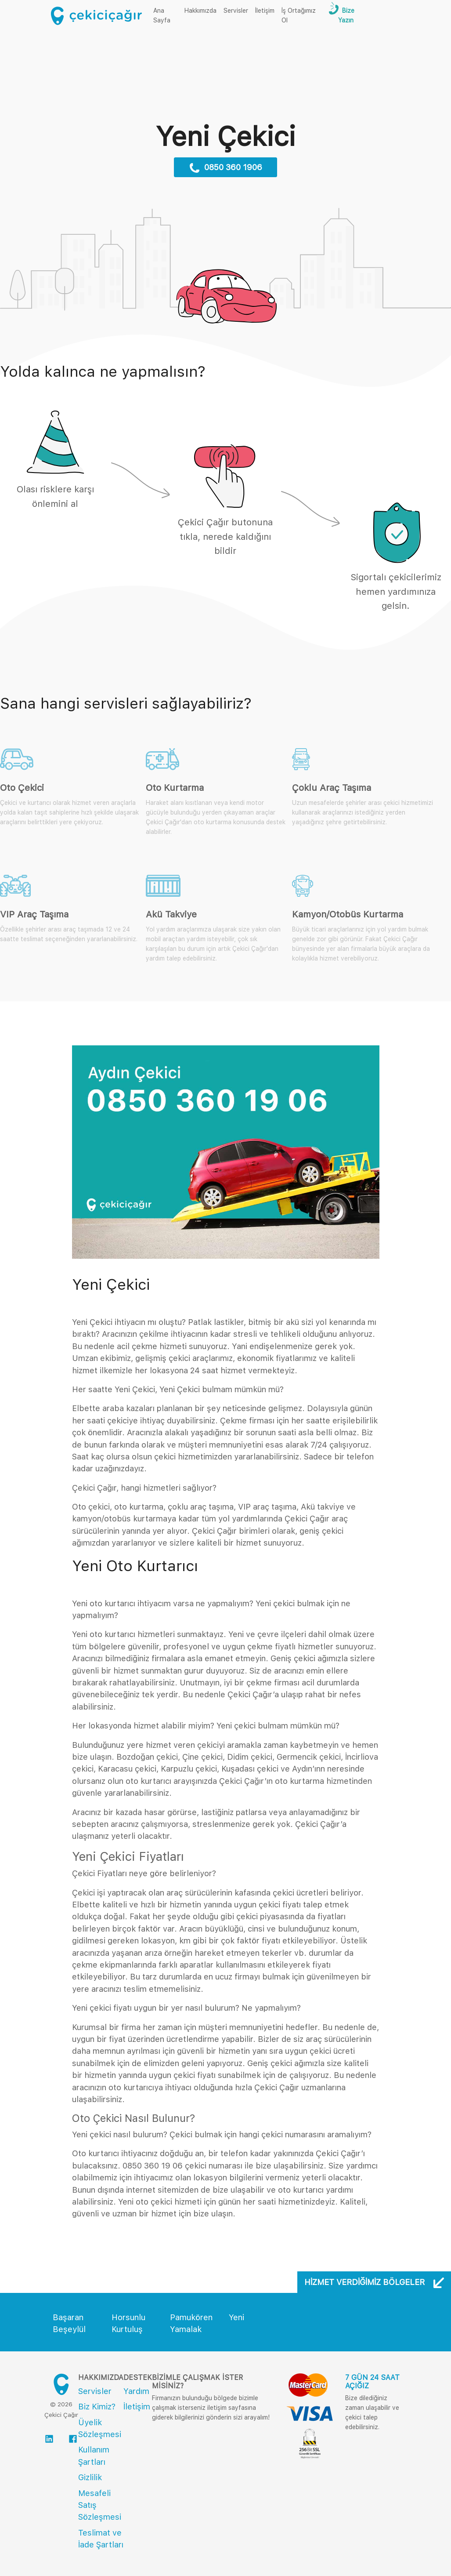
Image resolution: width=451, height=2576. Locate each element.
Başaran (68, 2317)
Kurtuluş (127, 2329)
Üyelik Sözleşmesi (99, 2428)
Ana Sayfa (166, 15)
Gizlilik (90, 2477)
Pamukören (191, 2317)
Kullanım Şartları (93, 2455)
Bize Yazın (346, 15)
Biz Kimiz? (96, 2406)
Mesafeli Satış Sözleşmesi (99, 2505)
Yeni (236, 2317)
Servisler (236, 10)
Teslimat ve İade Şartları (100, 2538)
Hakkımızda (200, 10)
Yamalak (186, 2329)
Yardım (136, 2391)
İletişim (264, 10)
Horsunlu (128, 2317)
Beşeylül (69, 2329)
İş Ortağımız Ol (298, 15)
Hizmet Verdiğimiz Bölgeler (374, 2282)
